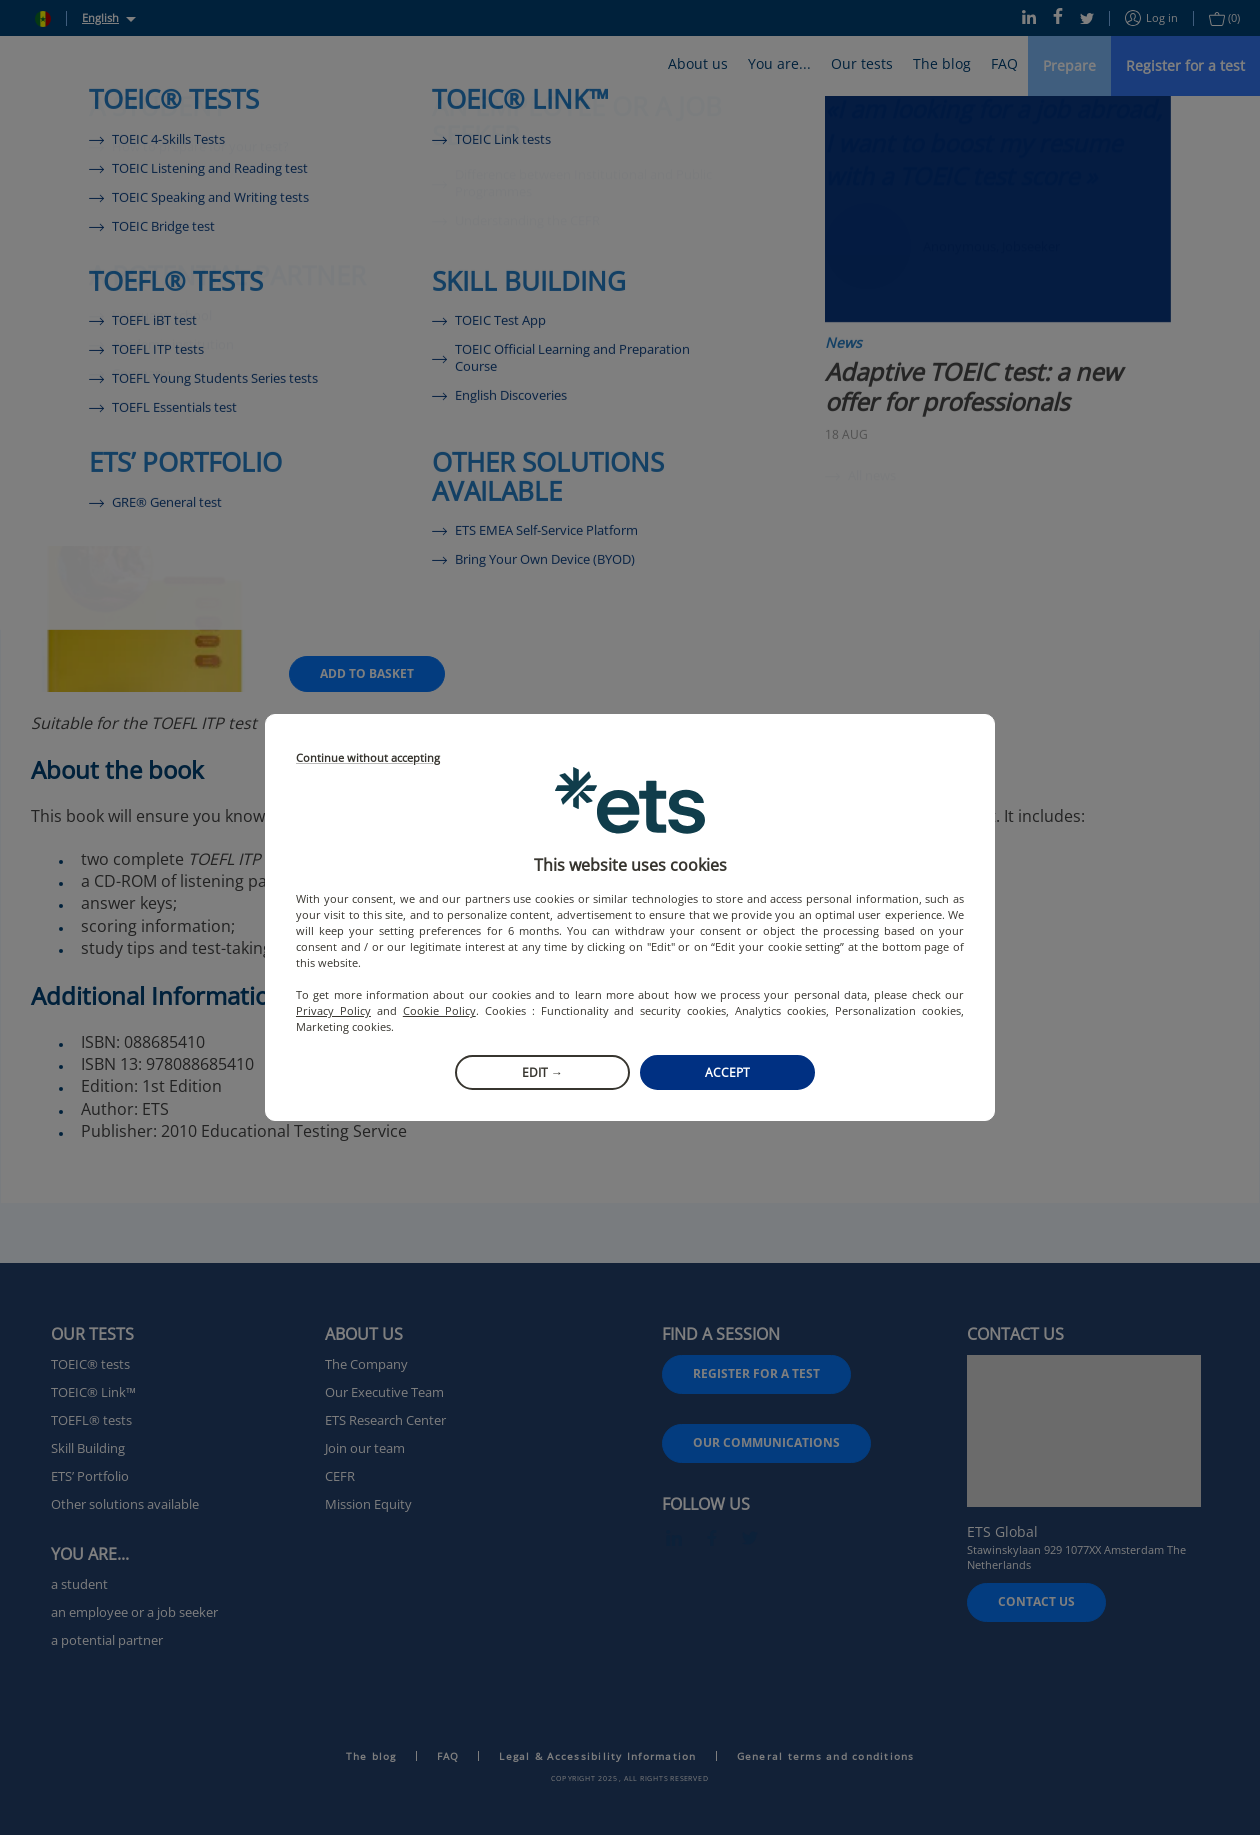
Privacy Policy (333, 1010)
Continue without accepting (368, 758)
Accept (727, 1072)
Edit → (542, 1072)
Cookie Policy (439, 1010)
